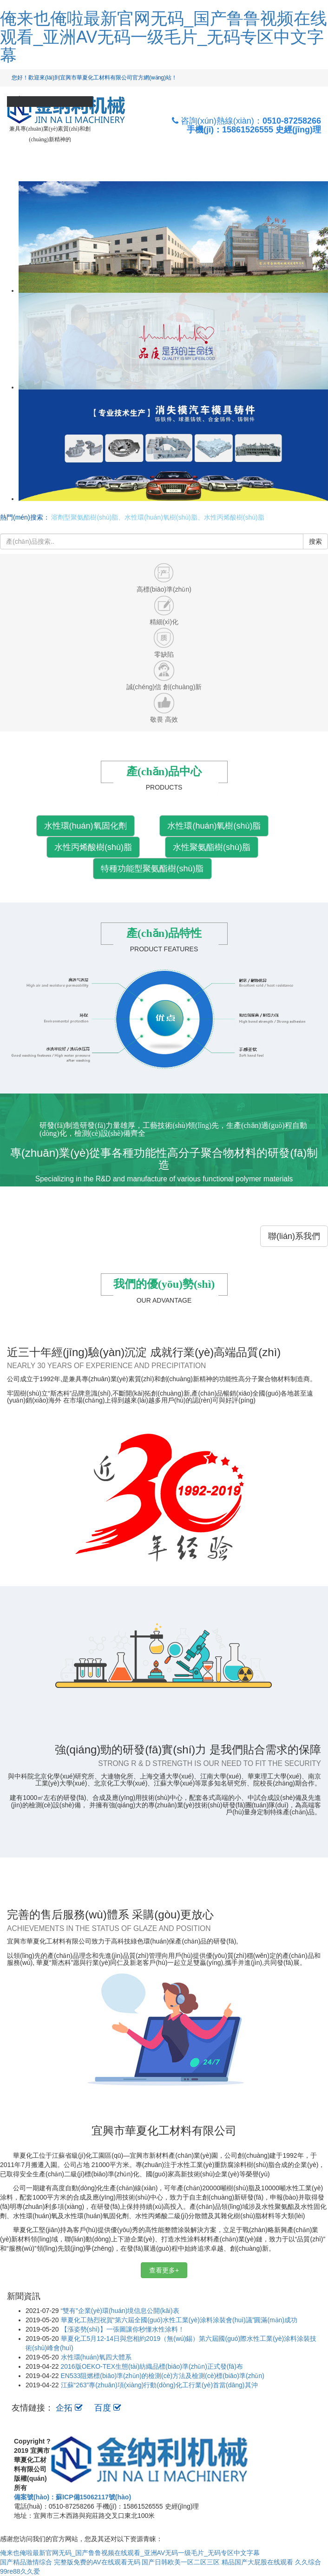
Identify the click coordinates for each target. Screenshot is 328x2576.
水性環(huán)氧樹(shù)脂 (214, 825)
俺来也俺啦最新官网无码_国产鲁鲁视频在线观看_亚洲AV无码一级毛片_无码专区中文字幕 (163, 37)
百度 (107, 2407)
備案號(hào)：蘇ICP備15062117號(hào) (72, 2497)
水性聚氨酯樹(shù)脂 (211, 847)
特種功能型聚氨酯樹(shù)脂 (152, 868)
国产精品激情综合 (26, 2562)
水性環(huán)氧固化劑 (85, 825)
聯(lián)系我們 (294, 1236)
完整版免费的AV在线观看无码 (97, 2562)
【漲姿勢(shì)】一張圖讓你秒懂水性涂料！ (122, 2329)
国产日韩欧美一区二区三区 (181, 2562)
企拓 (70, 2407)
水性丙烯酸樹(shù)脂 (93, 847)
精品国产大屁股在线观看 (257, 2562)
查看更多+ (164, 2270)
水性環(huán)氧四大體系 (96, 2357)
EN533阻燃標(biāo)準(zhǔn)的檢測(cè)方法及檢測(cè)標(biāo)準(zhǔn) (162, 2375)
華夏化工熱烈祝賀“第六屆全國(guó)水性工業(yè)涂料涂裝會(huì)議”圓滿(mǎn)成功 (179, 2320)
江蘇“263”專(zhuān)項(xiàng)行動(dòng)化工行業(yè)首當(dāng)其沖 (159, 2385)
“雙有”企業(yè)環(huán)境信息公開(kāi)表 (120, 2310)
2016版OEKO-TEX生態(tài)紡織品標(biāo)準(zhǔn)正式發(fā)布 (152, 2366)
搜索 (315, 541)
